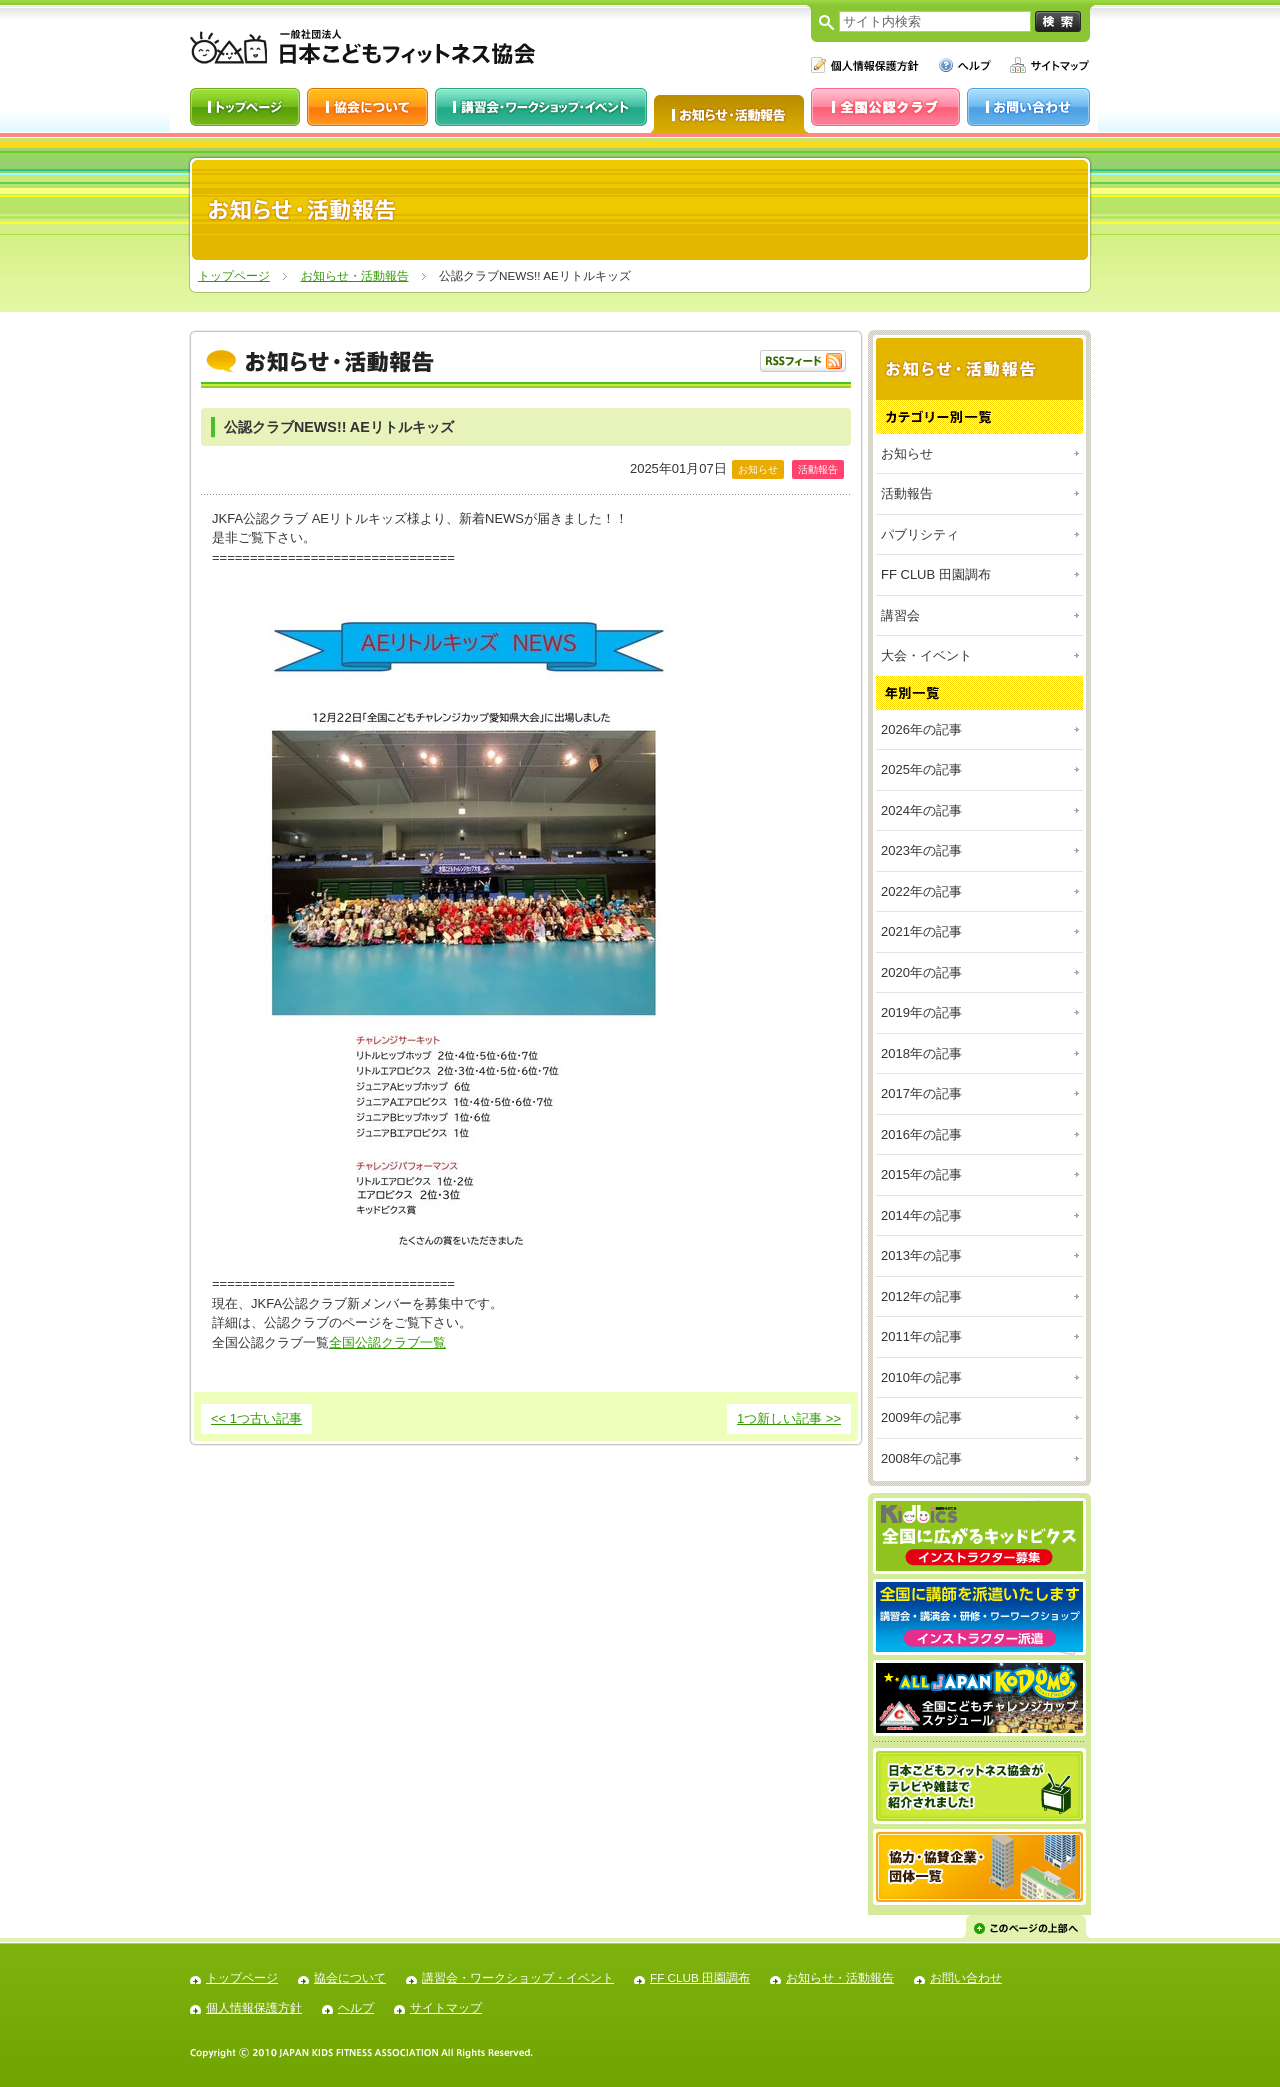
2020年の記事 (921, 972)
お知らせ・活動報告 (355, 275)
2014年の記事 (921, 1215)
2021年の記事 (921, 931)
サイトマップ (446, 2007)
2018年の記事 (921, 1053)
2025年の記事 (921, 769)
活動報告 (907, 493)
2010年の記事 (921, 1377)
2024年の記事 (921, 810)
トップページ (234, 275)
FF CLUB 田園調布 (936, 574)
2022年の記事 (921, 891)
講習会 (900, 615)
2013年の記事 (921, 1255)
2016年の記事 (921, 1134)
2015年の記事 (921, 1174)
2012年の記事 (921, 1296)
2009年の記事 (921, 1417)
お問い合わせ (966, 1977)
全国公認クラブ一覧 (387, 1342)
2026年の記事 (921, 729)
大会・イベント (926, 655)
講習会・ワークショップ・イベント (518, 1977)
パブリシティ (920, 534)
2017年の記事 (921, 1093)
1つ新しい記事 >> (789, 1418)
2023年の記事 (921, 850)
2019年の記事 (921, 1012)
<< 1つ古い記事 (256, 1418)
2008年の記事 (921, 1458)
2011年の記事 (921, 1336)
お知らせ (907, 453)
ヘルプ (356, 2007)
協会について (350, 1977)
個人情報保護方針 (254, 2007)
